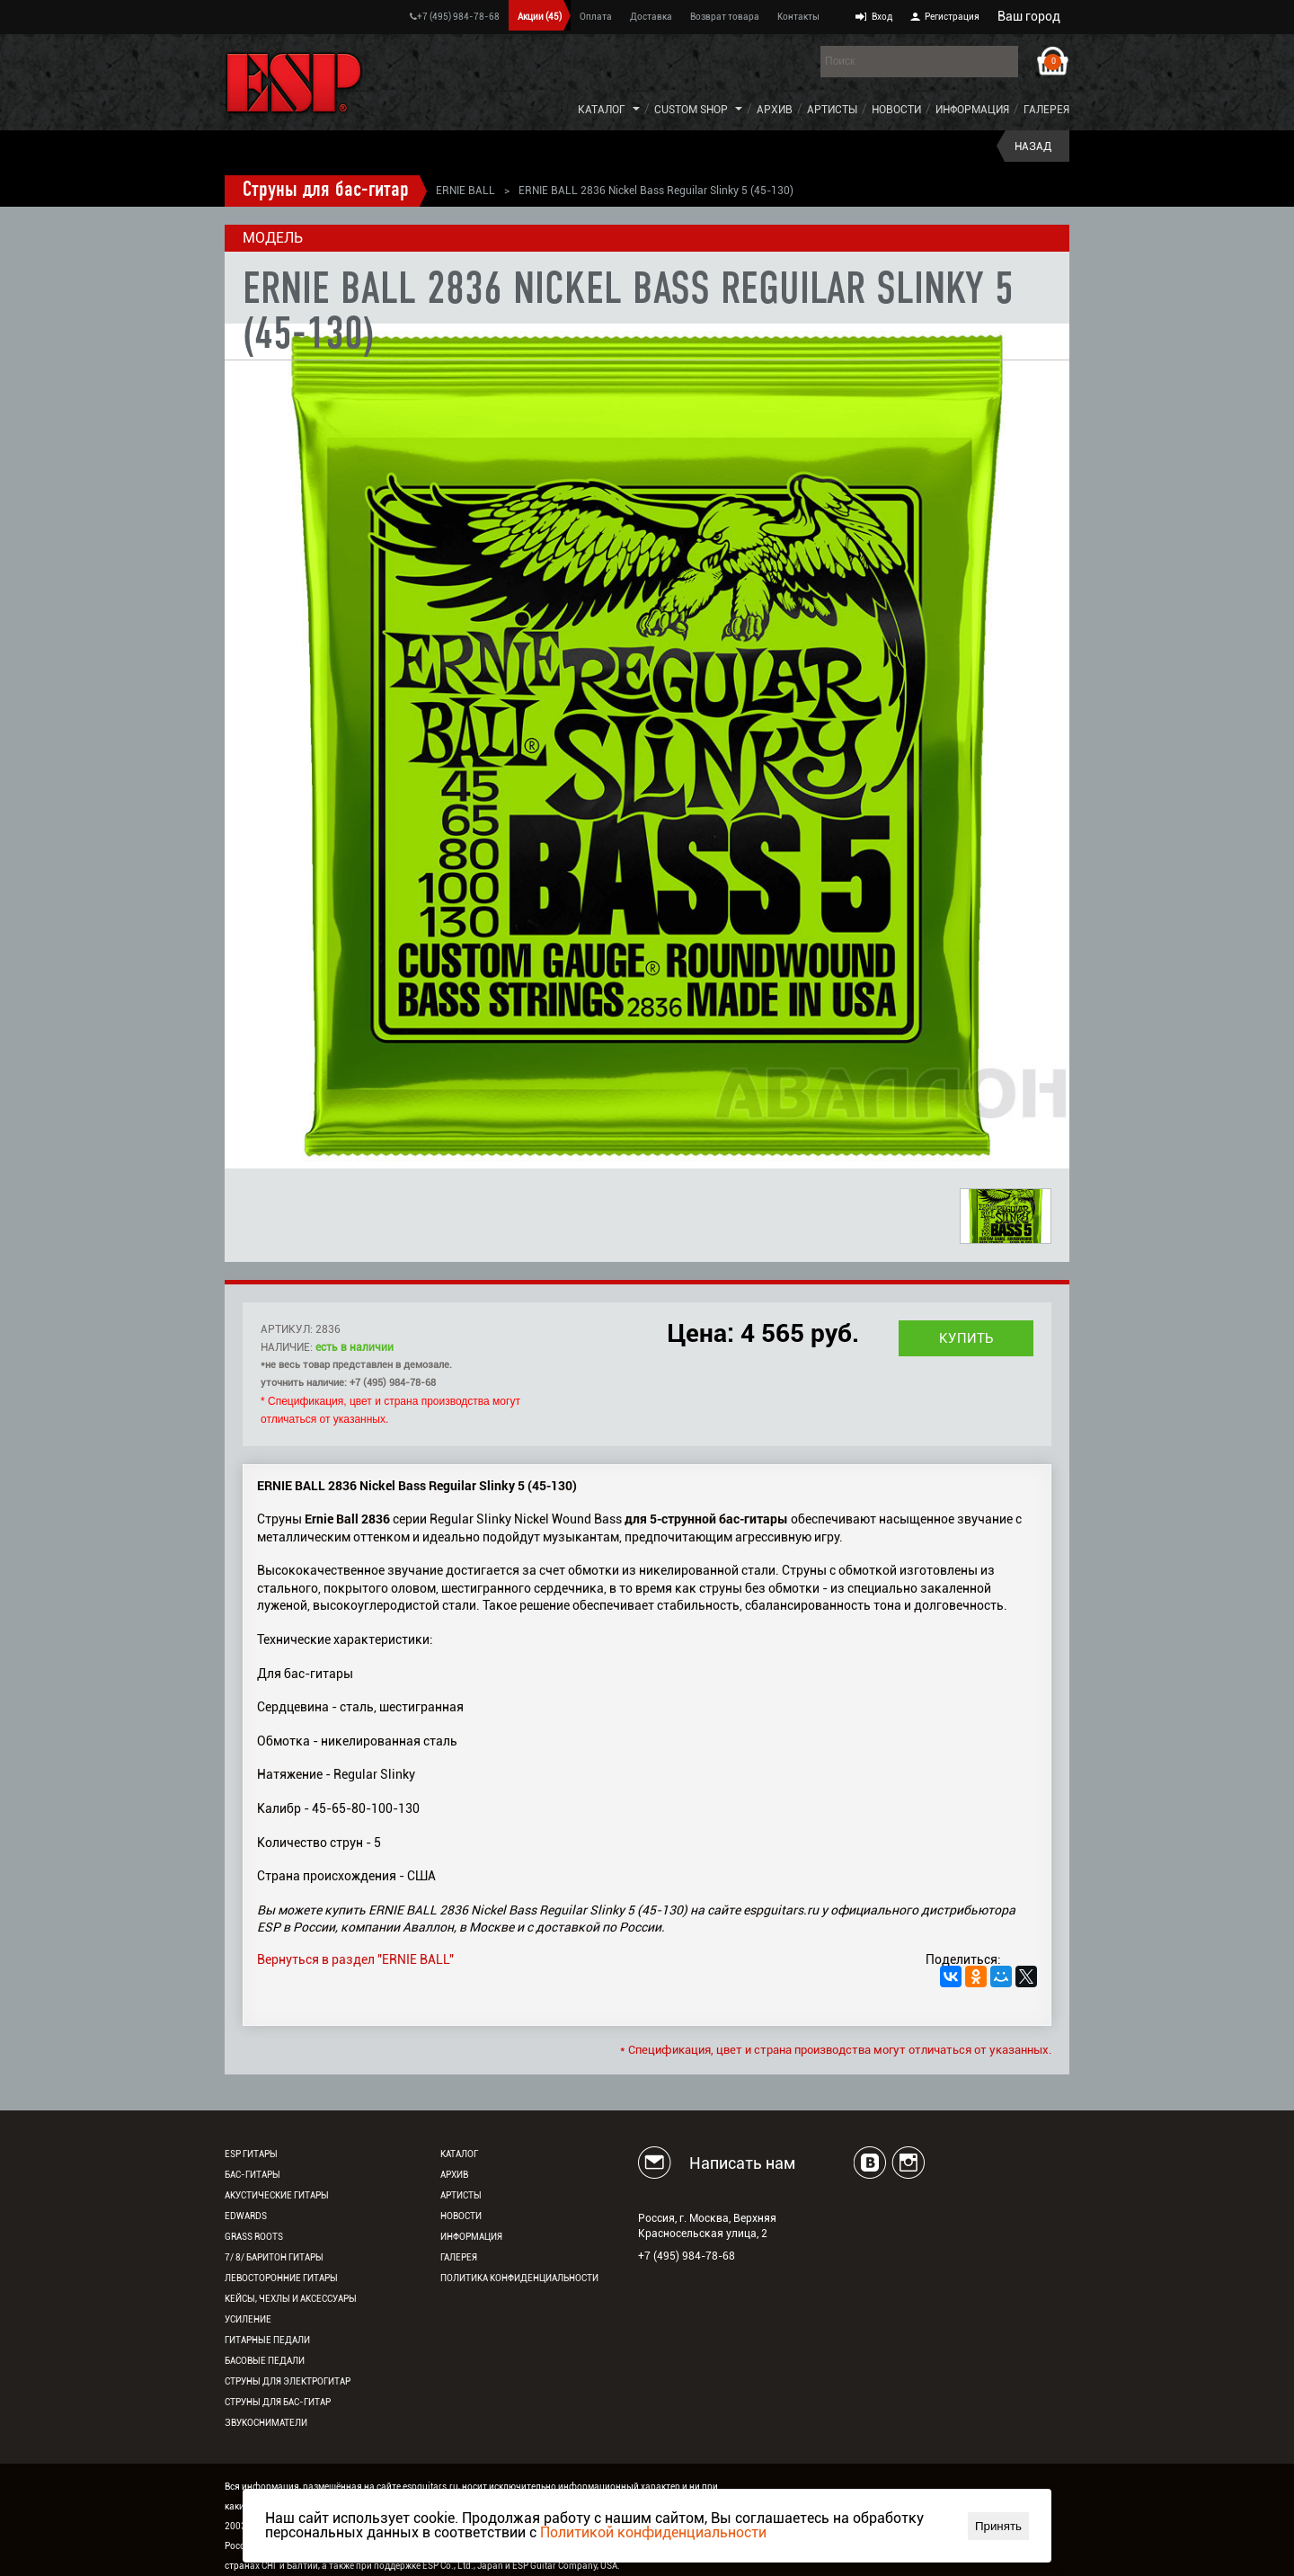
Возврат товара (724, 17)
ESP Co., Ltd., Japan (462, 2566)
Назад (1033, 146)
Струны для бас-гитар (326, 190)
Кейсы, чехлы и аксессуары (291, 2299)
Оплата (596, 17)
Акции (540, 17)
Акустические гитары (277, 2195)
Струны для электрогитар (287, 2381)
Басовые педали (265, 2361)
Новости (896, 109)
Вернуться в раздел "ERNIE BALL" (355, 1959)
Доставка (651, 17)
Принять (998, 2526)
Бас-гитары (252, 2175)
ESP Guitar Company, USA (564, 2566)
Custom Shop (691, 109)
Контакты (798, 17)
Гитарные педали (267, 2340)
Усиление (248, 2319)
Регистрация (952, 17)
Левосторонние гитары (281, 2278)
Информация (972, 109)
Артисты (832, 109)
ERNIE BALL (465, 190)
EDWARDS (246, 2216)
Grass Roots (254, 2237)
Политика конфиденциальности (519, 2278)
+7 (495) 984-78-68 (455, 17)
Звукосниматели (266, 2423)
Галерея (1046, 109)
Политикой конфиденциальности (653, 2532)
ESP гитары (251, 2154)
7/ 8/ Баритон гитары (274, 2257)
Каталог (601, 109)
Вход (882, 17)
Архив (775, 109)
